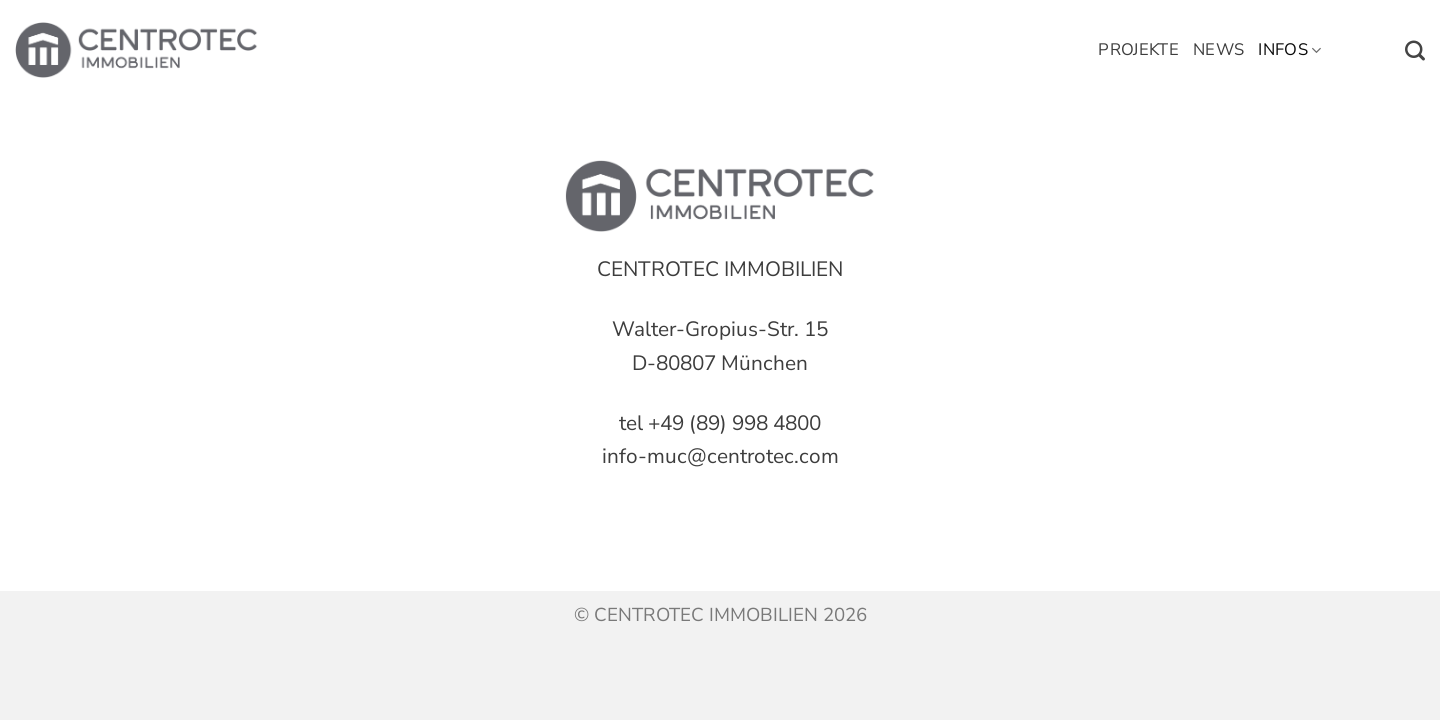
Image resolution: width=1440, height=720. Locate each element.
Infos (1289, 49)
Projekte (1138, 49)
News (1218, 49)
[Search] (1415, 51)
